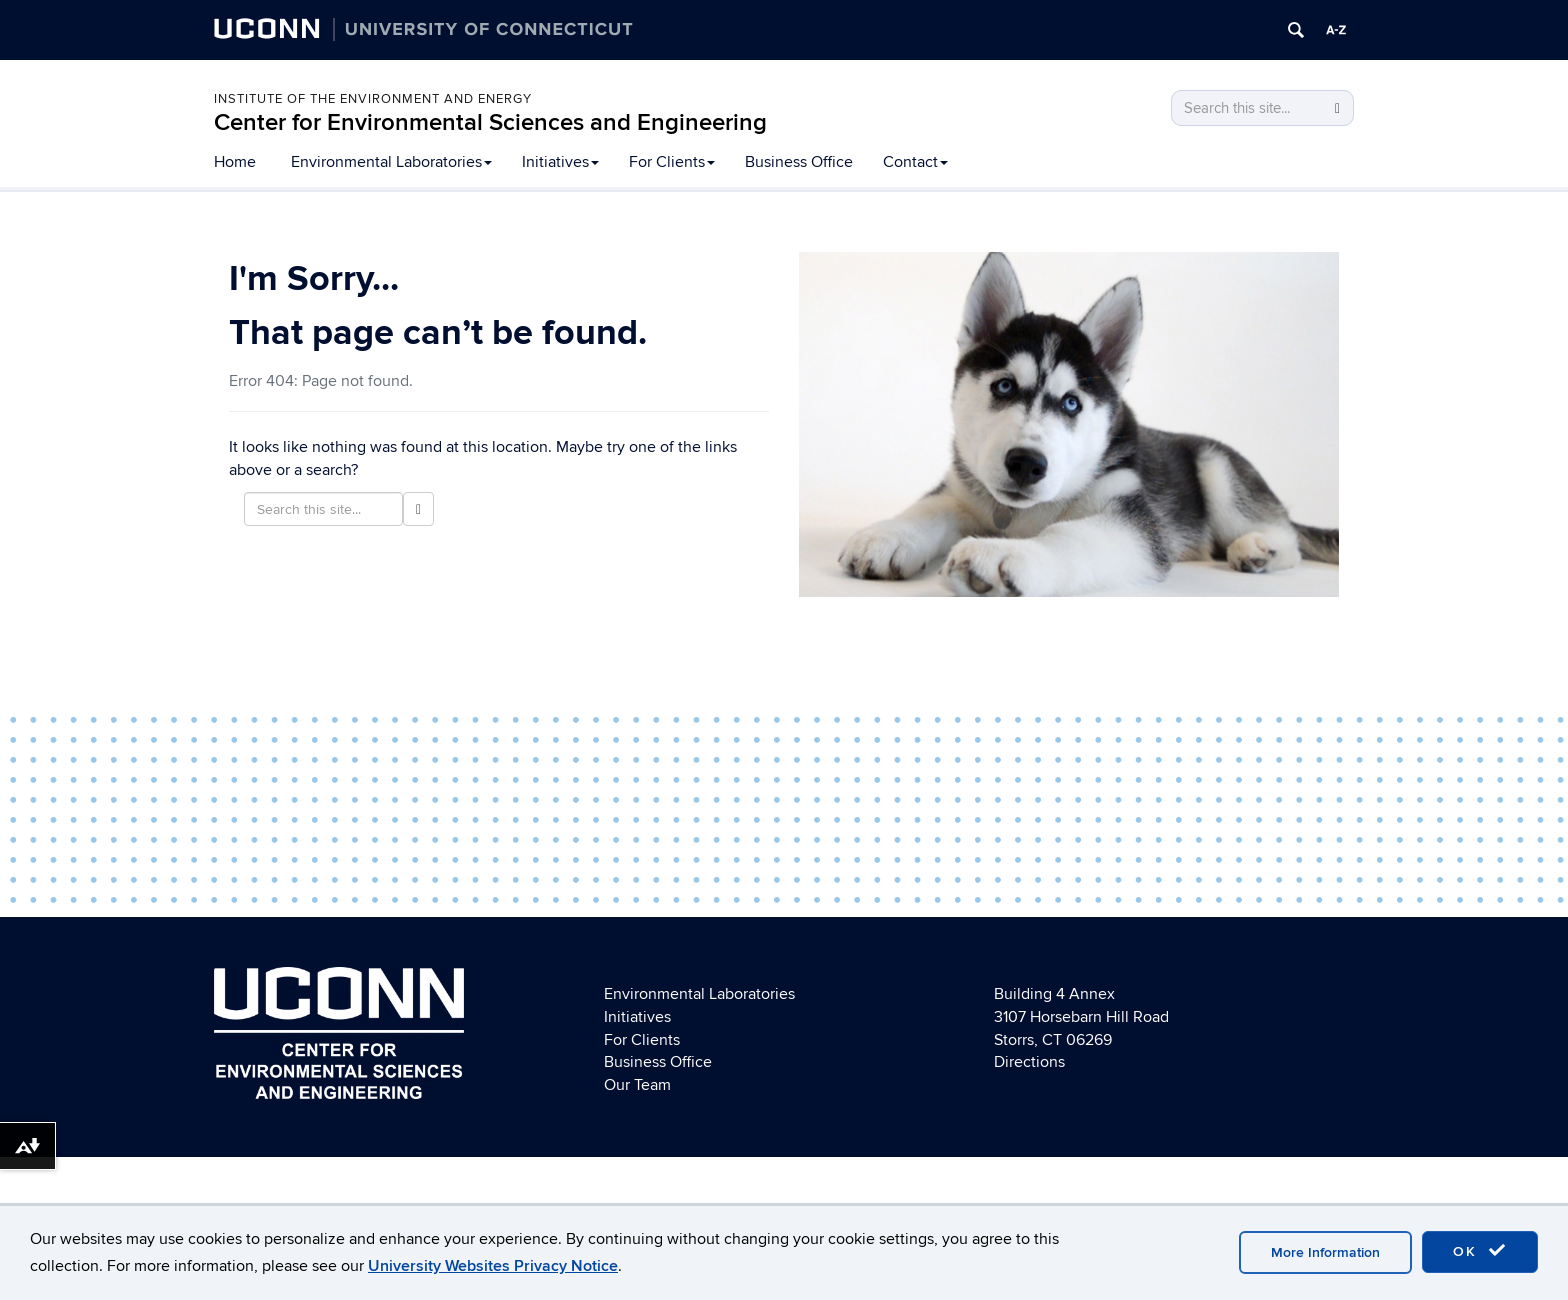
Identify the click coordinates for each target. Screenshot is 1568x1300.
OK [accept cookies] (1480, 1251)
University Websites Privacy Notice (493, 1266)
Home (235, 162)
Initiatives (560, 162)
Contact (915, 162)
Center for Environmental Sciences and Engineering (490, 122)
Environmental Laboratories (391, 162)
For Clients (672, 162)
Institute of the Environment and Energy (373, 99)
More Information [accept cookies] (1325, 1252)
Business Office (799, 162)
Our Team (637, 1085)
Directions (1029, 1062)
